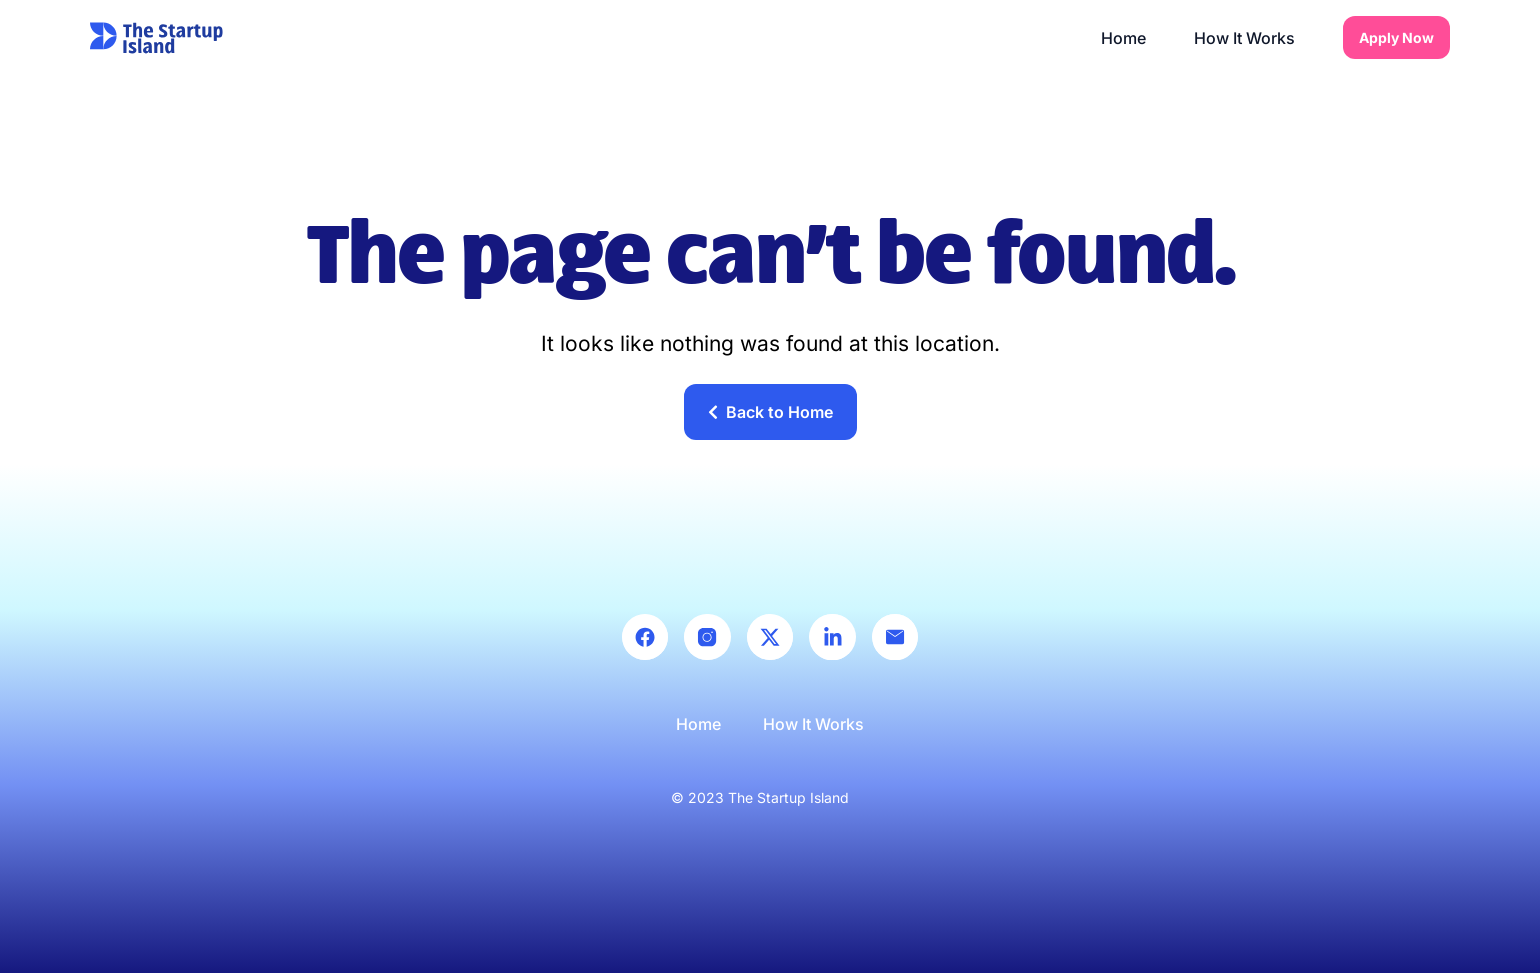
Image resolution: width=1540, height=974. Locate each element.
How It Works (1244, 38)
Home (1123, 38)
